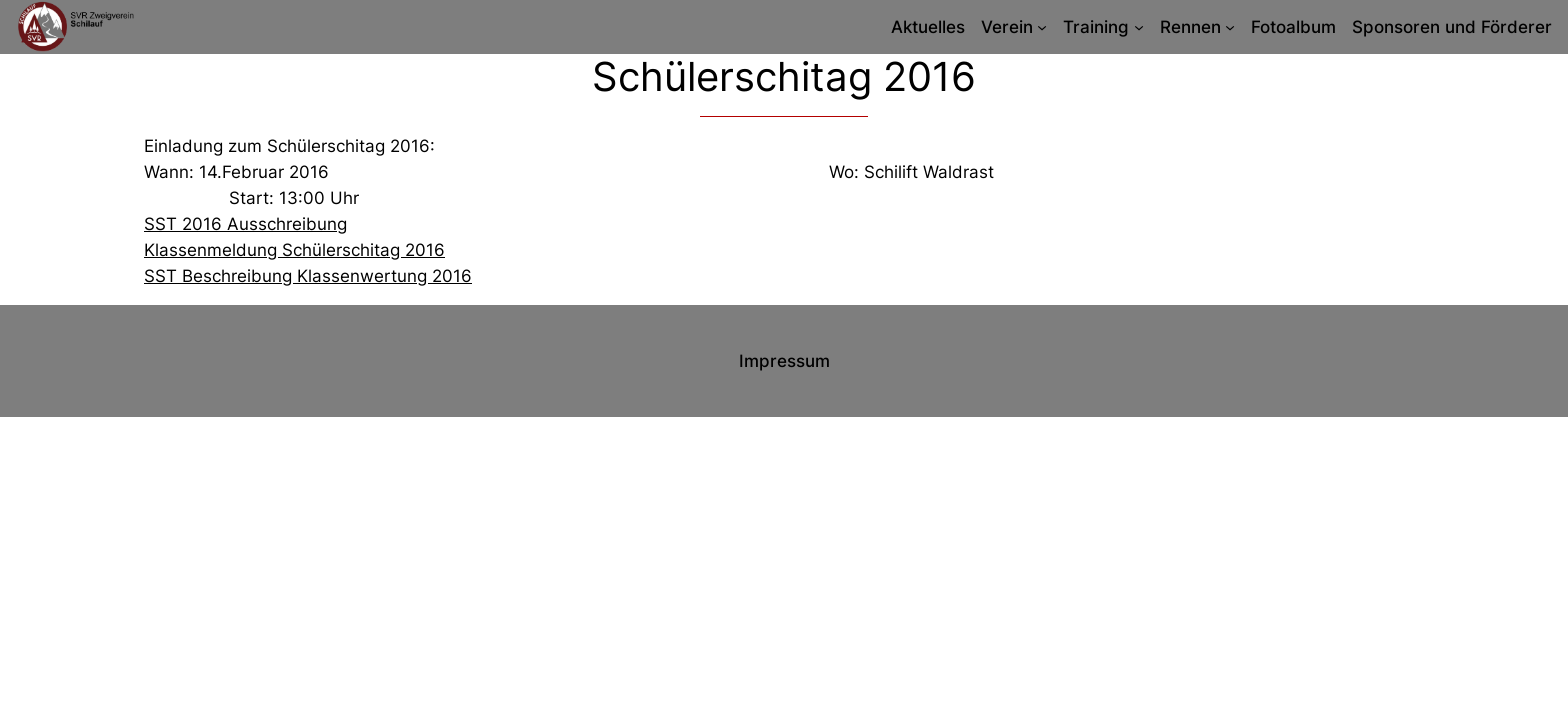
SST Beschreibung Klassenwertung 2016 (308, 276)
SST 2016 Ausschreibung (245, 224)
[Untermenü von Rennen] (1230, 27)
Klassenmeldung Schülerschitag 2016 (294, 250)
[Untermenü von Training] (1139, 27)
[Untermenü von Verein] (1042, 27)
